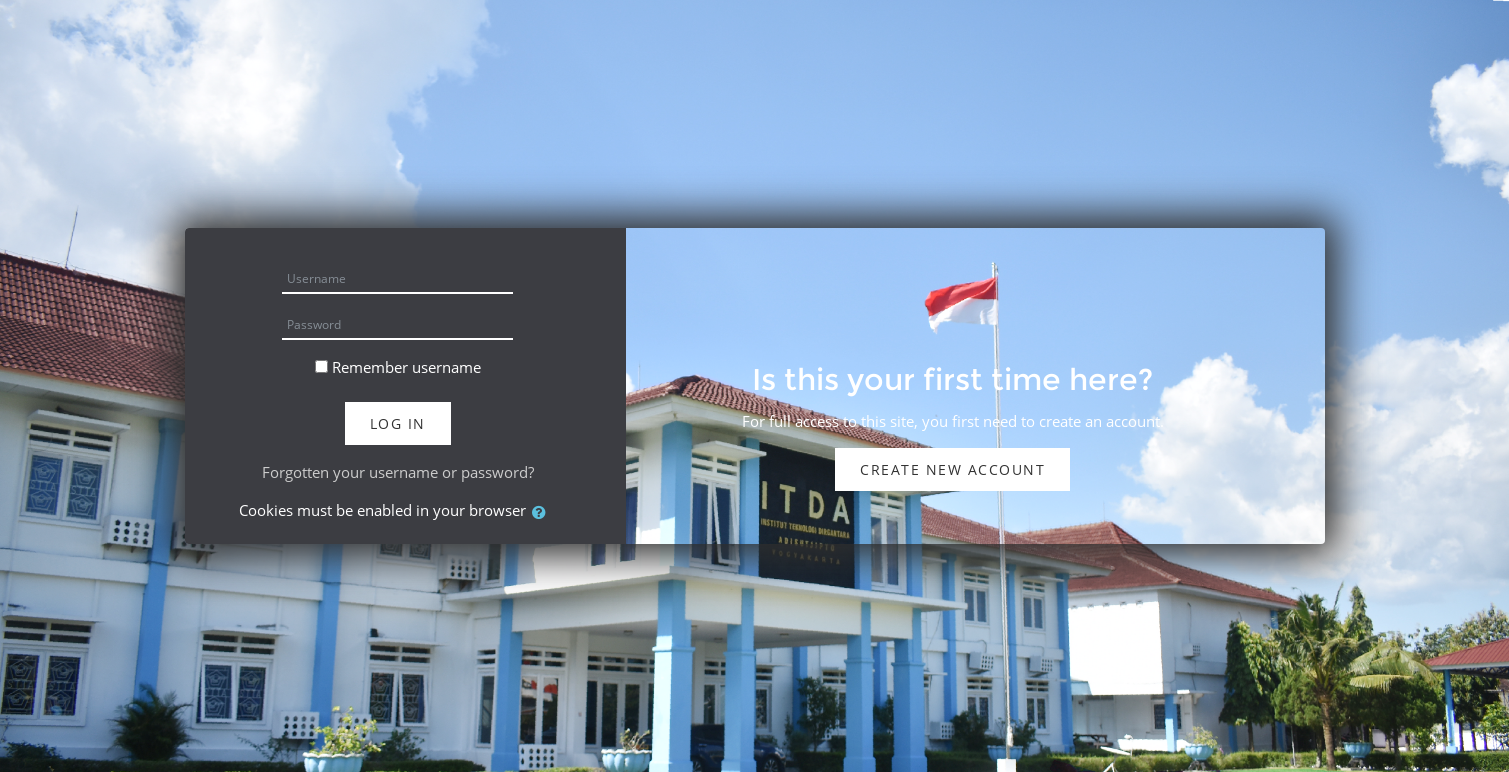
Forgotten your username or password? (398, 472)
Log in (398, 423)
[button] (543, 512)
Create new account (952, 469)
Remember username (406, 367)
